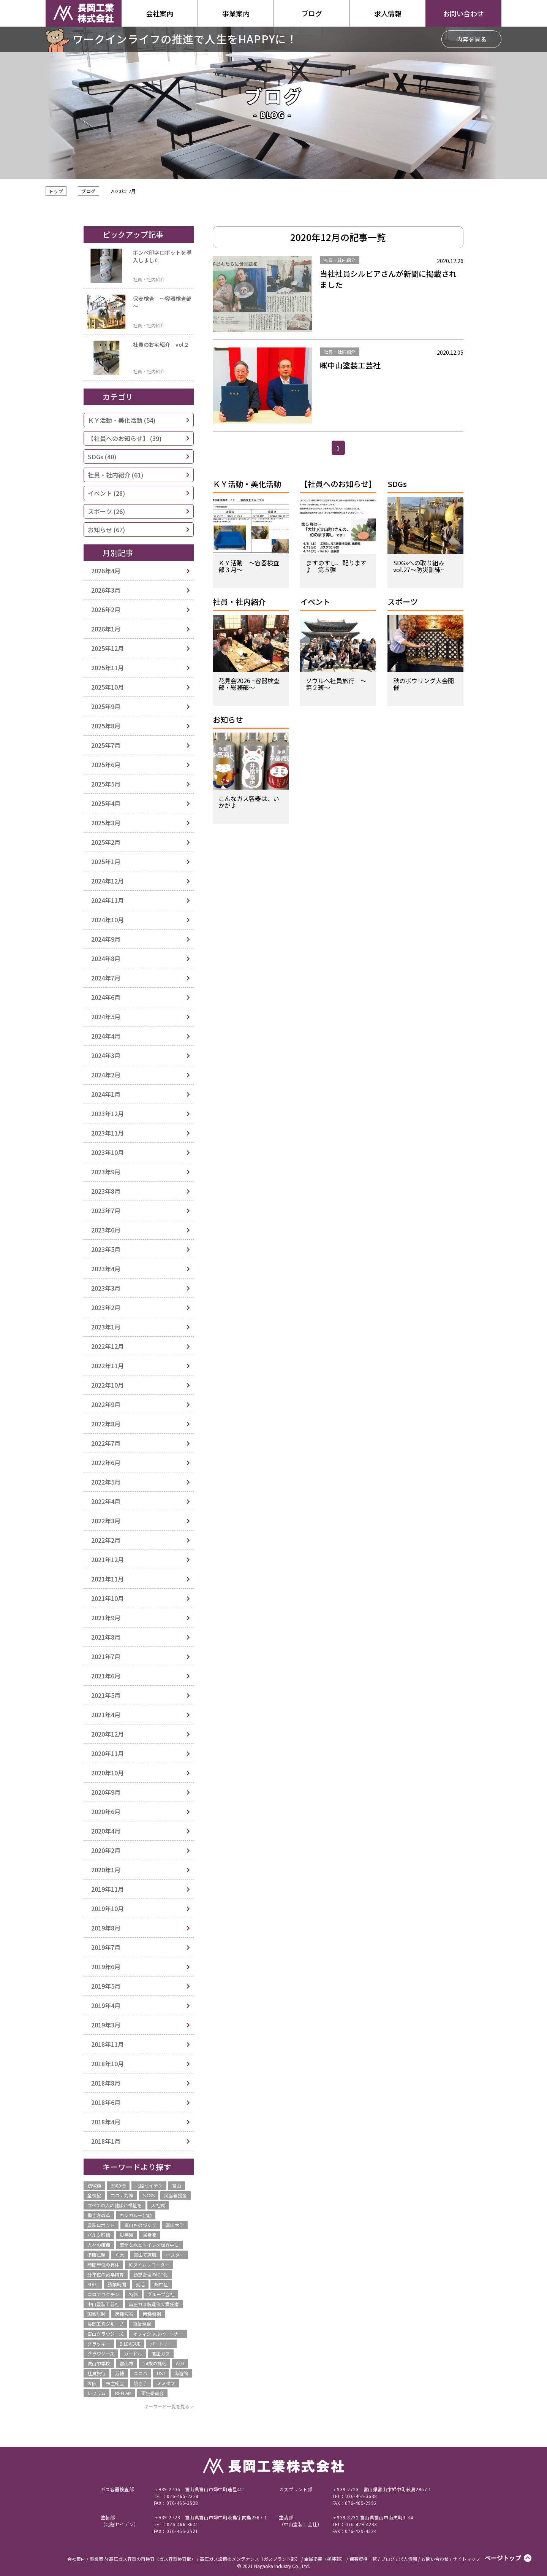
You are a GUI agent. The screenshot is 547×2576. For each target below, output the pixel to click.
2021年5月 (105, 1695)
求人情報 (388, 13)
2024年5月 (105, 1016)
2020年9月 (105, 1792)
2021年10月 (107, 1598)
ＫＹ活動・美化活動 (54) (121, 420)
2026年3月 (105, 590)
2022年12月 (107, 1346)
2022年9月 (105, 1404)
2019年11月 (107, 1889)
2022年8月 (105, 1423)
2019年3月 (105, 2024)
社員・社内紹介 (239, 602)
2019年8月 (105, 1927)
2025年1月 (105, 861)
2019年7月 (105, 1947)
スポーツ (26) (106, 511)
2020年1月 (105, 1869)
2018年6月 (105, 2102)
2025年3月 (105, 822)
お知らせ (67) (106, 529)
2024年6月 (105, 997)
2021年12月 (107, 1559)
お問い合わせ (463, 13)
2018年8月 (105, 2082)
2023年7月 (105, 1210)
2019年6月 (105, 1966)
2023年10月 (107, 1152)
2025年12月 (107, 648)
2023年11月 (107, 1132)
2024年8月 (105, 958)
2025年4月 (105, 803)
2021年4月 (105, 1714)
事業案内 (236, 13)
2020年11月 (107, 1753)
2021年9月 (105, 1617)
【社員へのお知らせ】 (338, 484)
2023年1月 (105, 1326)
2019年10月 (107, 1908)
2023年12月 (107, 1113)
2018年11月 (107, 2044)
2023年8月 (105, 1191)
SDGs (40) (102, 456)
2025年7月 (105, 745)
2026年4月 (105, 570)
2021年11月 (107, 1578)
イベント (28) (106, 493)
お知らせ (228, 720)
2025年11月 (107, 667)
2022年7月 (105, 1443)
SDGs (397, 484)
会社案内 (159, 13)
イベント (315, 602)
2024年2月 (105, 1074)
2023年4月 (105, 1268)
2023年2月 (105, 1307)
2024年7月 (105, 977)
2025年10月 (107, 687)
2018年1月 (105, 2141)
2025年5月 (105, 783)
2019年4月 (105, 2005)
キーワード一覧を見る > (169, 2406)
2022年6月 (105, 1462)
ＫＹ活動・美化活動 (247, 484)
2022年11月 (107, 1365)
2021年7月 (105, 1656)
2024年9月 (105, 939)
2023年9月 (105, 1171)
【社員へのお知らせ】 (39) (124, 438)
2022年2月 (105, 1540)
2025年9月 (105, 706)
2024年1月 (105, 1094)
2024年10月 (107, 919)
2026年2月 (105, 609)
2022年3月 (105, 1520)
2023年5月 (105, 1249)
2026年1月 (105, 628)
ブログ (88, 191)
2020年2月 (105, 1850)
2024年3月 (105, 1055)
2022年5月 (105, 1481)
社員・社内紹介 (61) (115, 474)
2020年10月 (107, 1772)
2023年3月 (105, 1288)
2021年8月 (105, 1637)
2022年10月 (107, 1385)
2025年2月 (105, 842)
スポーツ (402, 602)
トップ (56, 191)
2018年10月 (107, 2063)
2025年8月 (105, 725)
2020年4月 (105, 1830)
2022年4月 (105, 1501)
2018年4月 (105, 2121)
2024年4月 (105, 1036)
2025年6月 (105, 764)
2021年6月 (105, 1675)
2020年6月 (105, 1811)
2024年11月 (107, 900)
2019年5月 (105, 1986)
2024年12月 (107, 880)
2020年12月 (107, 1733)
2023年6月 (105, 1229)
